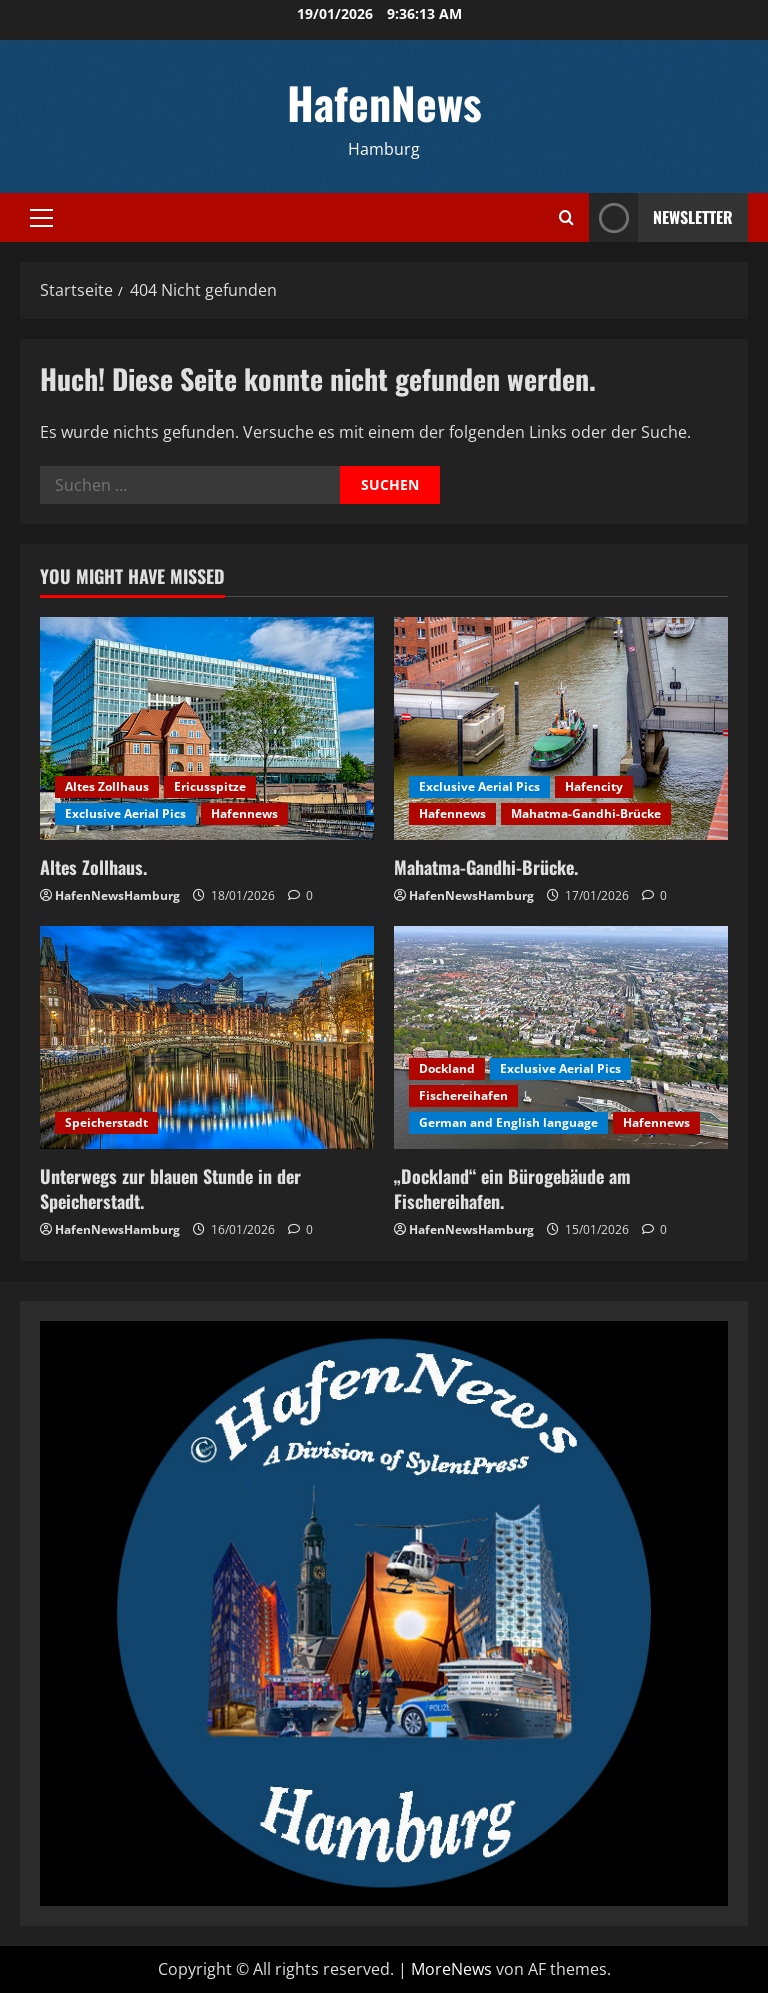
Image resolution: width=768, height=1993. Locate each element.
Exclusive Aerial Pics (125, 813)
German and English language (508, 1122)
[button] (41, 218)
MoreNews (451, 1969)
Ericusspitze (210, 786)
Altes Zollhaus (107, 786)
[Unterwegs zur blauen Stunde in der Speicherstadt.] (207, 1037)
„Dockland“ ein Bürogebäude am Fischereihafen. (512, 1188)
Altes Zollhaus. (93, 867)
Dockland (447, 1068)
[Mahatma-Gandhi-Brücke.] (561, 728)
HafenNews (384, 102)
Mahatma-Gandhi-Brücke (586, 813)
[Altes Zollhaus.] (207, 728)
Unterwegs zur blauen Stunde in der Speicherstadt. (170, 1188)
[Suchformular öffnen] (566, 217)
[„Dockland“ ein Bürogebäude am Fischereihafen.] (561, 1037)
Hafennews (244, 813)
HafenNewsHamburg (117, 895)
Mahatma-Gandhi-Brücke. (486, 867)
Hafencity (594, 786)
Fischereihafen (463, 1095)
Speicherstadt (106, 1122)
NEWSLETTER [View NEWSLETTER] (661, 217)
